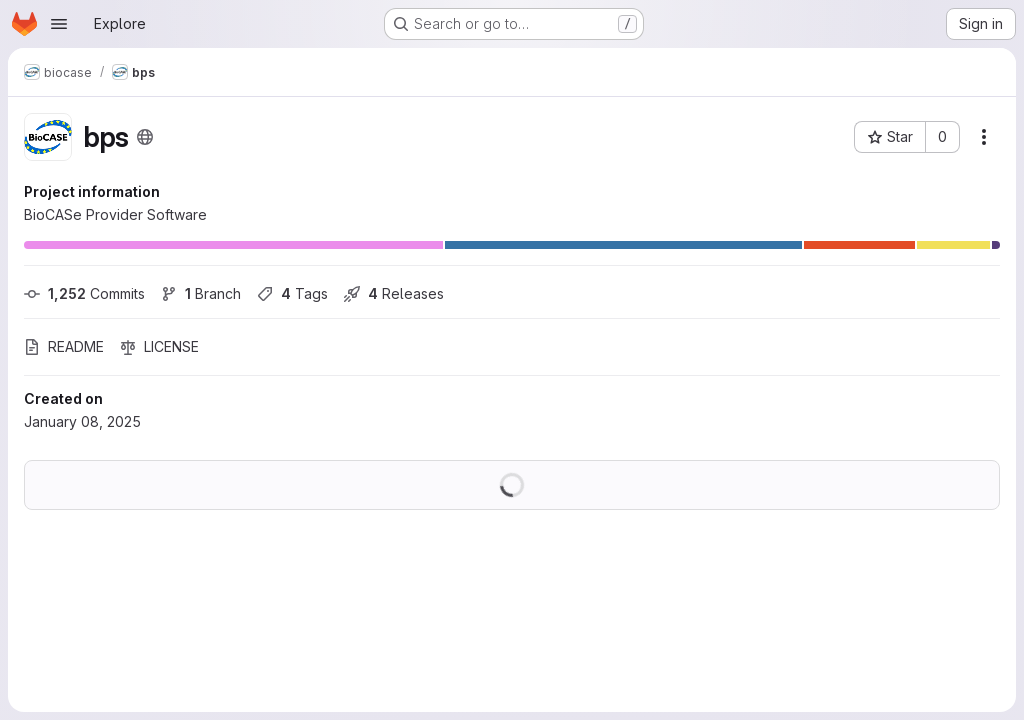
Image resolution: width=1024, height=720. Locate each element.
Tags (292, 293)
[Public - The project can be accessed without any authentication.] (145, 137)
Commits (84, 293)
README (64, 346)
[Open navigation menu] (59, 24)
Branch (201, 293)
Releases (394, 293)
